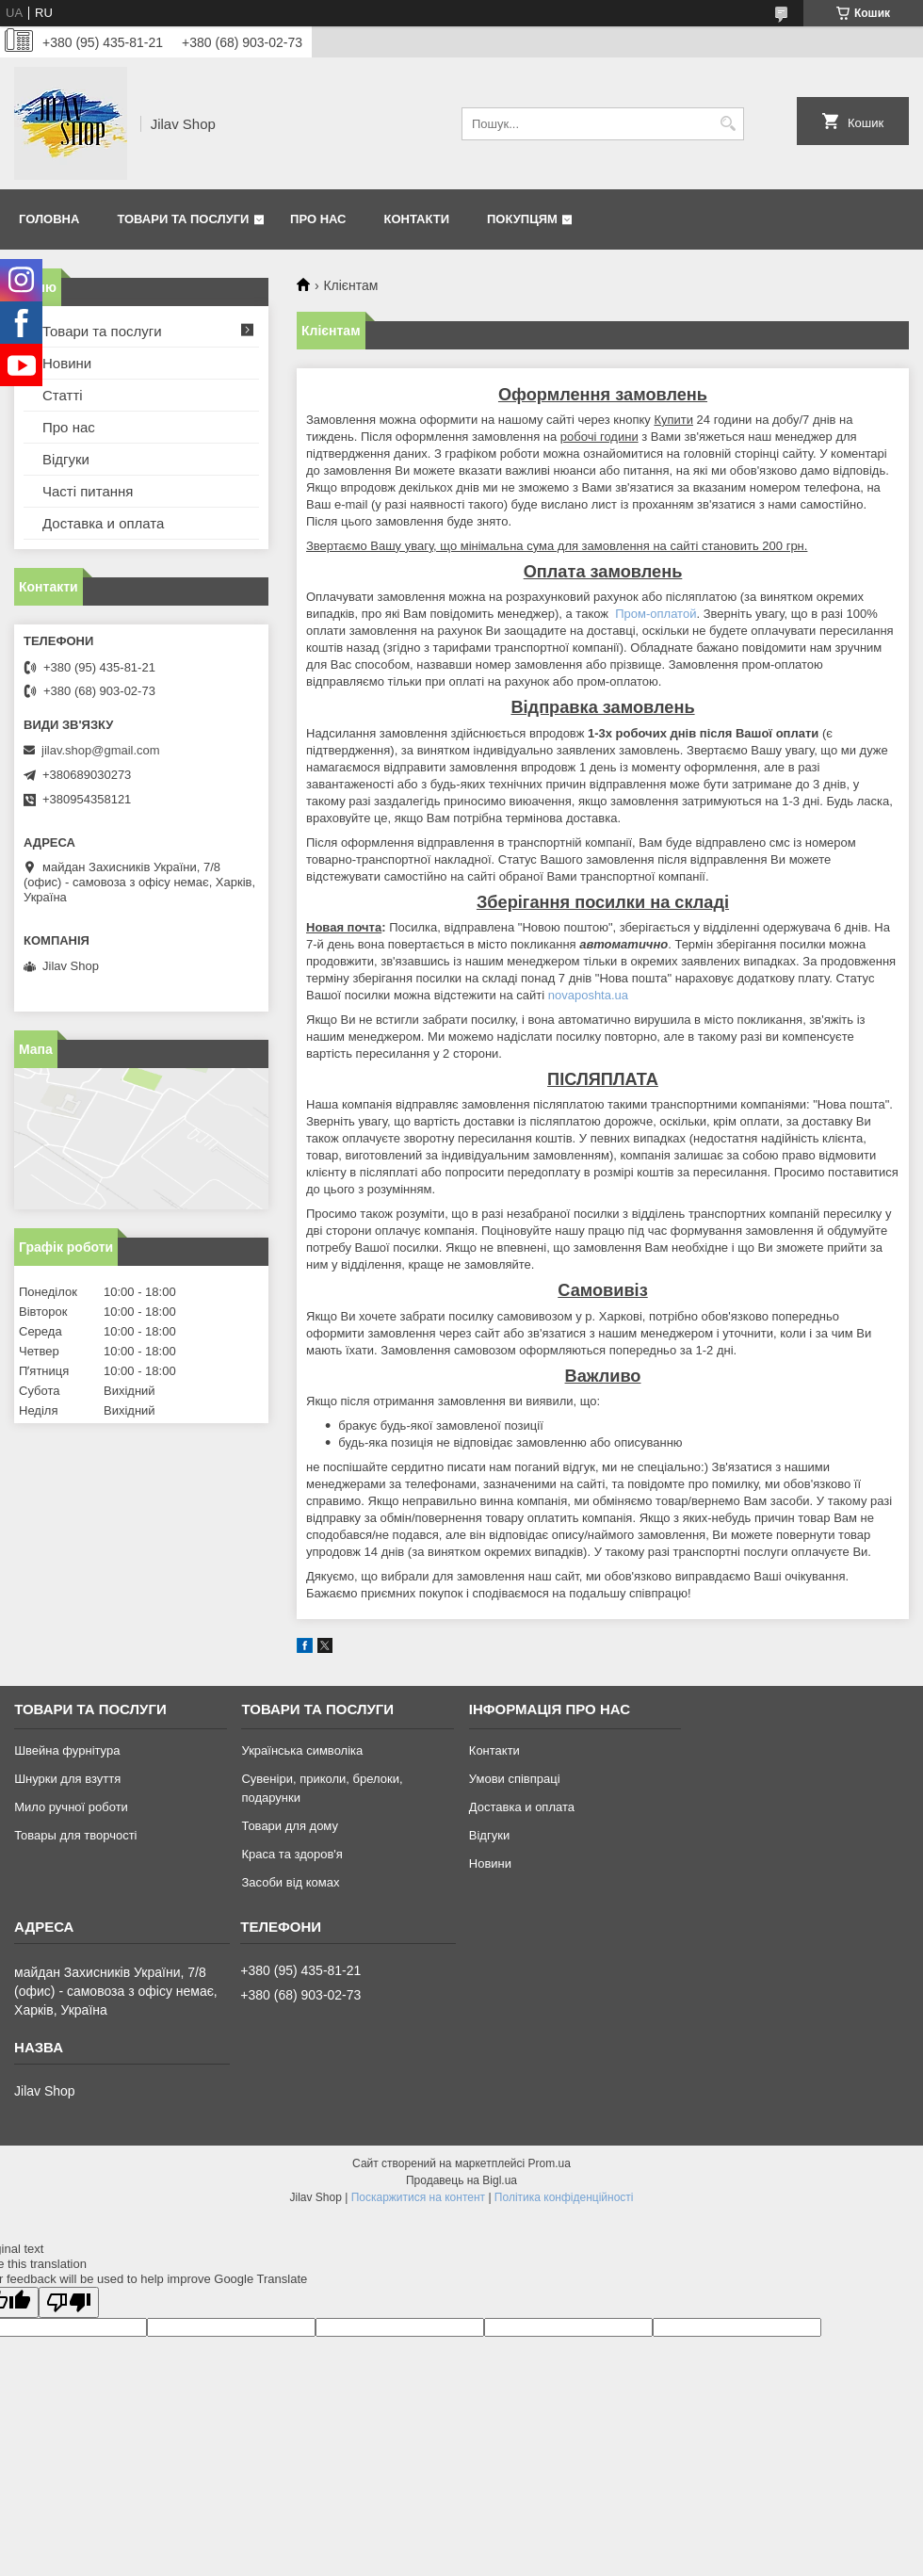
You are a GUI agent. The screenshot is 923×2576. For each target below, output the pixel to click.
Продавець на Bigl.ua (461, 2180)
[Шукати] (727, 123)
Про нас (318, 219)
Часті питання (87, 491)
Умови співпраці (514, 1779)
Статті (62, 395)
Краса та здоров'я (291, 1854)
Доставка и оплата (103, 523)
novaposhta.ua (588, 995)
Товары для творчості (75, 1835)
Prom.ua (549, 2163)
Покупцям (522, 219)
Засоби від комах (290, 1882)
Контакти (417, 219)
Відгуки (65, 459)
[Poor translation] (69, 2302)
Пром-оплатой (655, 614)
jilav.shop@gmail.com (100, 750)
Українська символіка (302, 1750)
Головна (49, 219)
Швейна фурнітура (67, 1750)
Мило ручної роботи (71, 1807)
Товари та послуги (183, 219)
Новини (66, 363)
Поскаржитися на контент (418, 2197)
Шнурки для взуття (67, 1779)
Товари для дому (289, 1826)
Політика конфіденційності (564, 2197)
